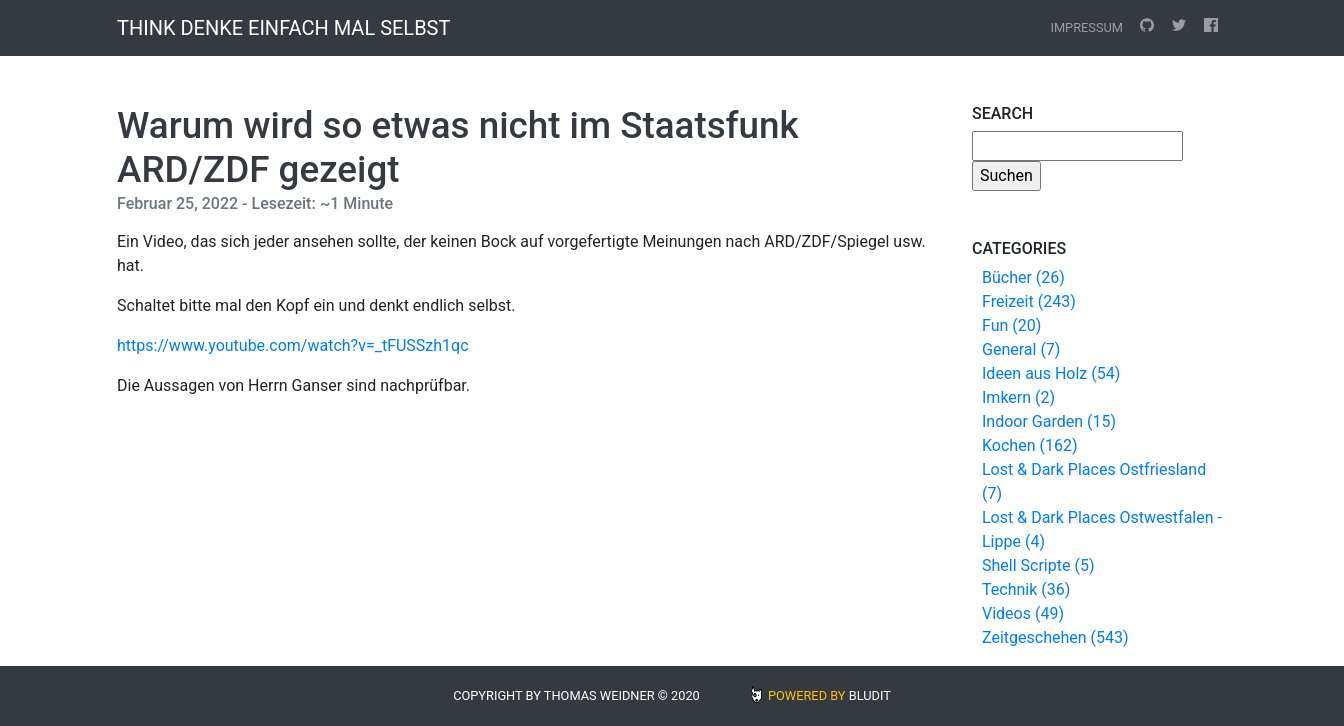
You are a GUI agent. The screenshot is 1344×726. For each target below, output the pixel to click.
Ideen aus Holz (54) (1051, 373)
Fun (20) (1011, 325)
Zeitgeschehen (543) (1055, 637)
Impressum (1086, 27)
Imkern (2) (1018, 397)
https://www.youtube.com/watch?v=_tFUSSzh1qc (293, 345)
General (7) (1021, 349)
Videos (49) (1023, 613)
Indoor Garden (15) (1049, 421)
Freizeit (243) (1029, 301)
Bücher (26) (1023, 277)
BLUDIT (870, 695)
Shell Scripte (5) (1038, 565)
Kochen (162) (1029, 445)
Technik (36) (1026, 589)
